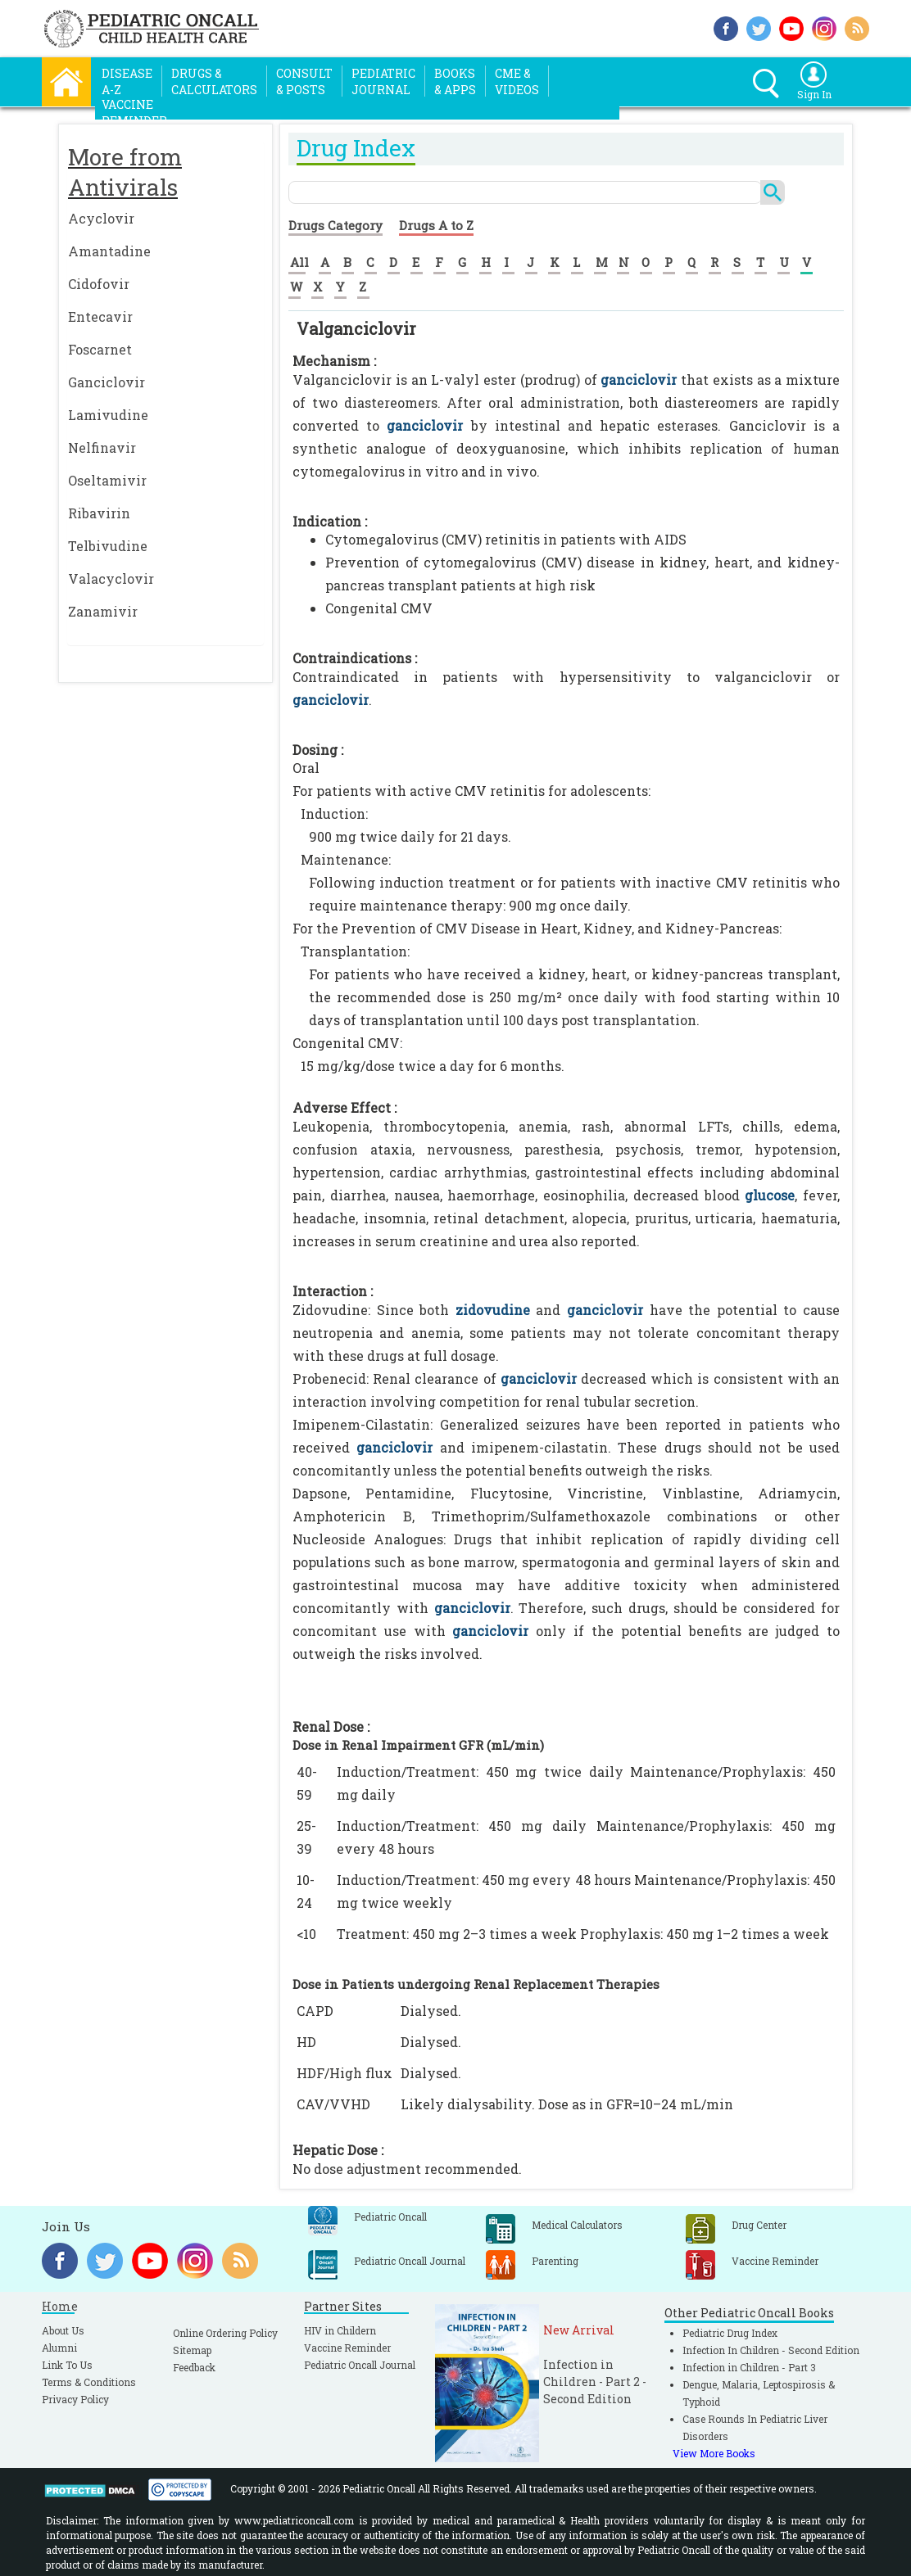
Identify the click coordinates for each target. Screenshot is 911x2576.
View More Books (714, 2453)
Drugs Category (335, 225)
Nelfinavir (102, 447)
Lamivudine (108, 414)
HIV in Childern (340, 2330)
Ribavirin (99, 513)
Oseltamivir (107, 480)
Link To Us (67, 2364)
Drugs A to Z (436, 225)
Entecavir (100, 316)
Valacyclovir (111, 578)
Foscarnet (100, 349)
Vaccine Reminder (347, 2347)
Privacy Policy (75, 2399)
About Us (63, 2330)
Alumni (59, 2347)
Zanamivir (103, 611)
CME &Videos (517, 81)
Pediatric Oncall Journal (359, 2364)
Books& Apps (455, 81)
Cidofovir (98, 283)
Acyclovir (101, 218)
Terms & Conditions (89, 2381)
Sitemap (192, 2350)
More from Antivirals (125, 172)
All (299, 262)
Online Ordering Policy (225, 2332)
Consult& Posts (304, 81)
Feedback (194, 2367)
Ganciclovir (106, 382)
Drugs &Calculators (214, 81)
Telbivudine (107, 545)
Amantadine (109, 251)
